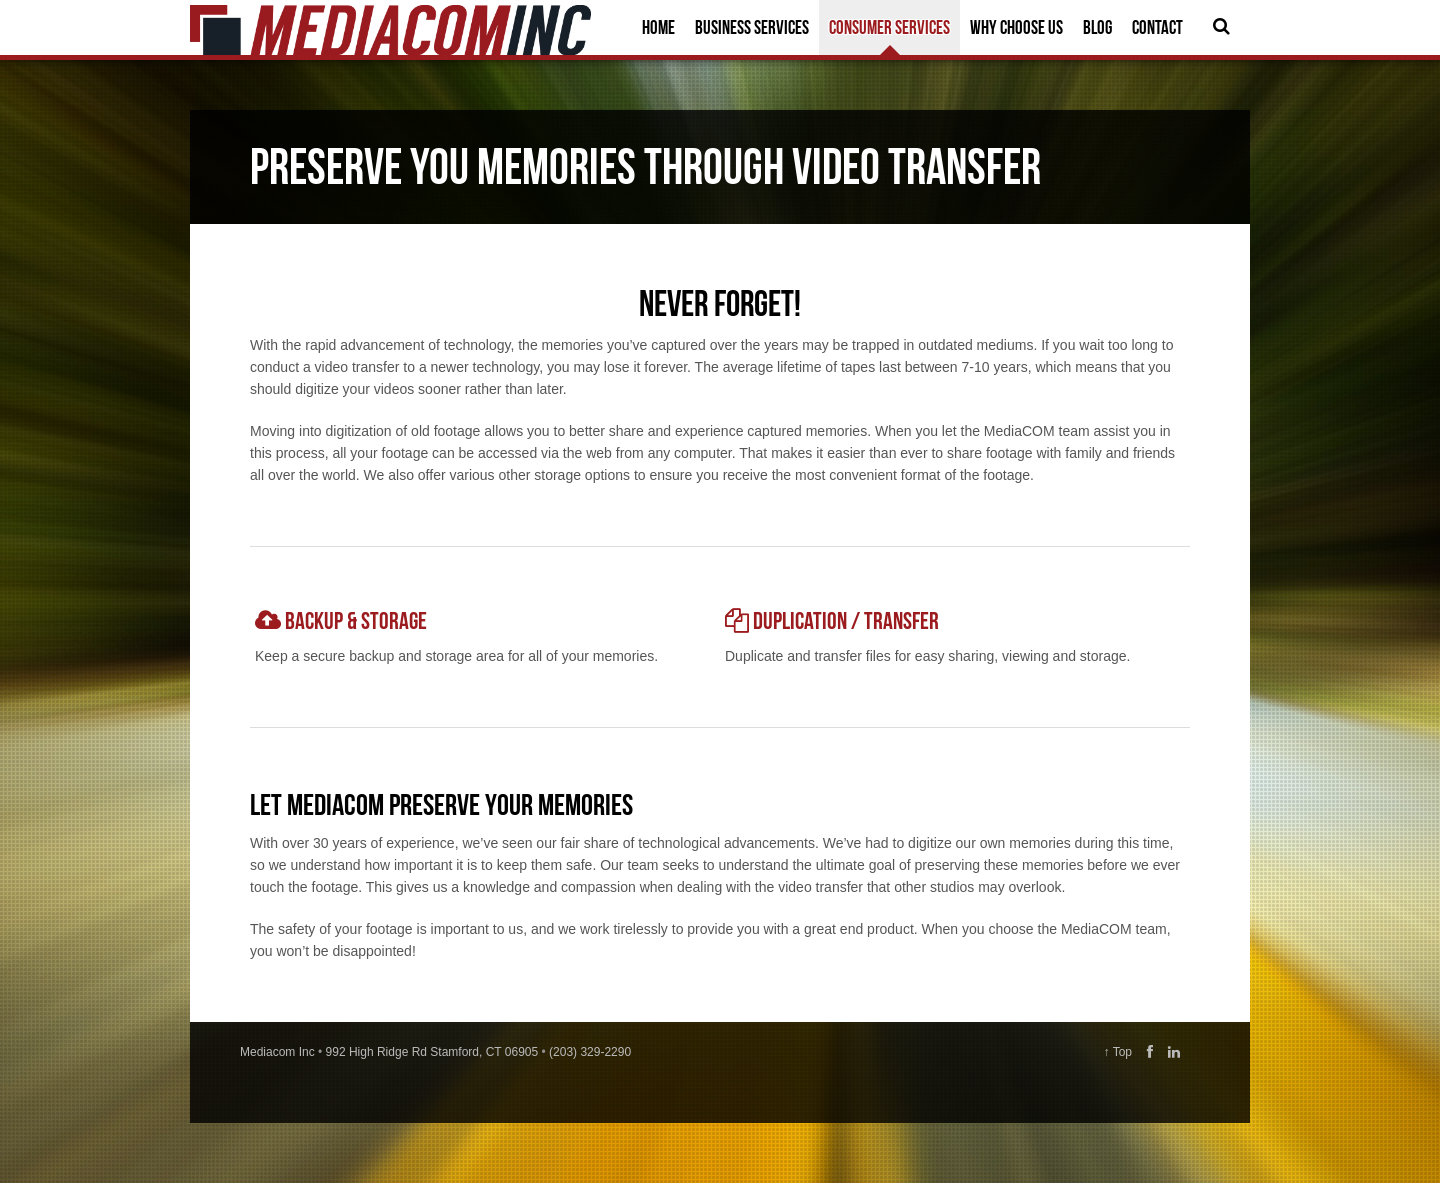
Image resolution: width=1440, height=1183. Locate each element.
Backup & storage (341, 621)
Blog (1097, 27)
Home (658, 27)
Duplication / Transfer (832, 621)
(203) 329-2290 (590, 1052)
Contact (1157, 27)
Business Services (752, 27)
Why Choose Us (1016, 27)
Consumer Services (889, 27)
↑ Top (1118, 1052)
